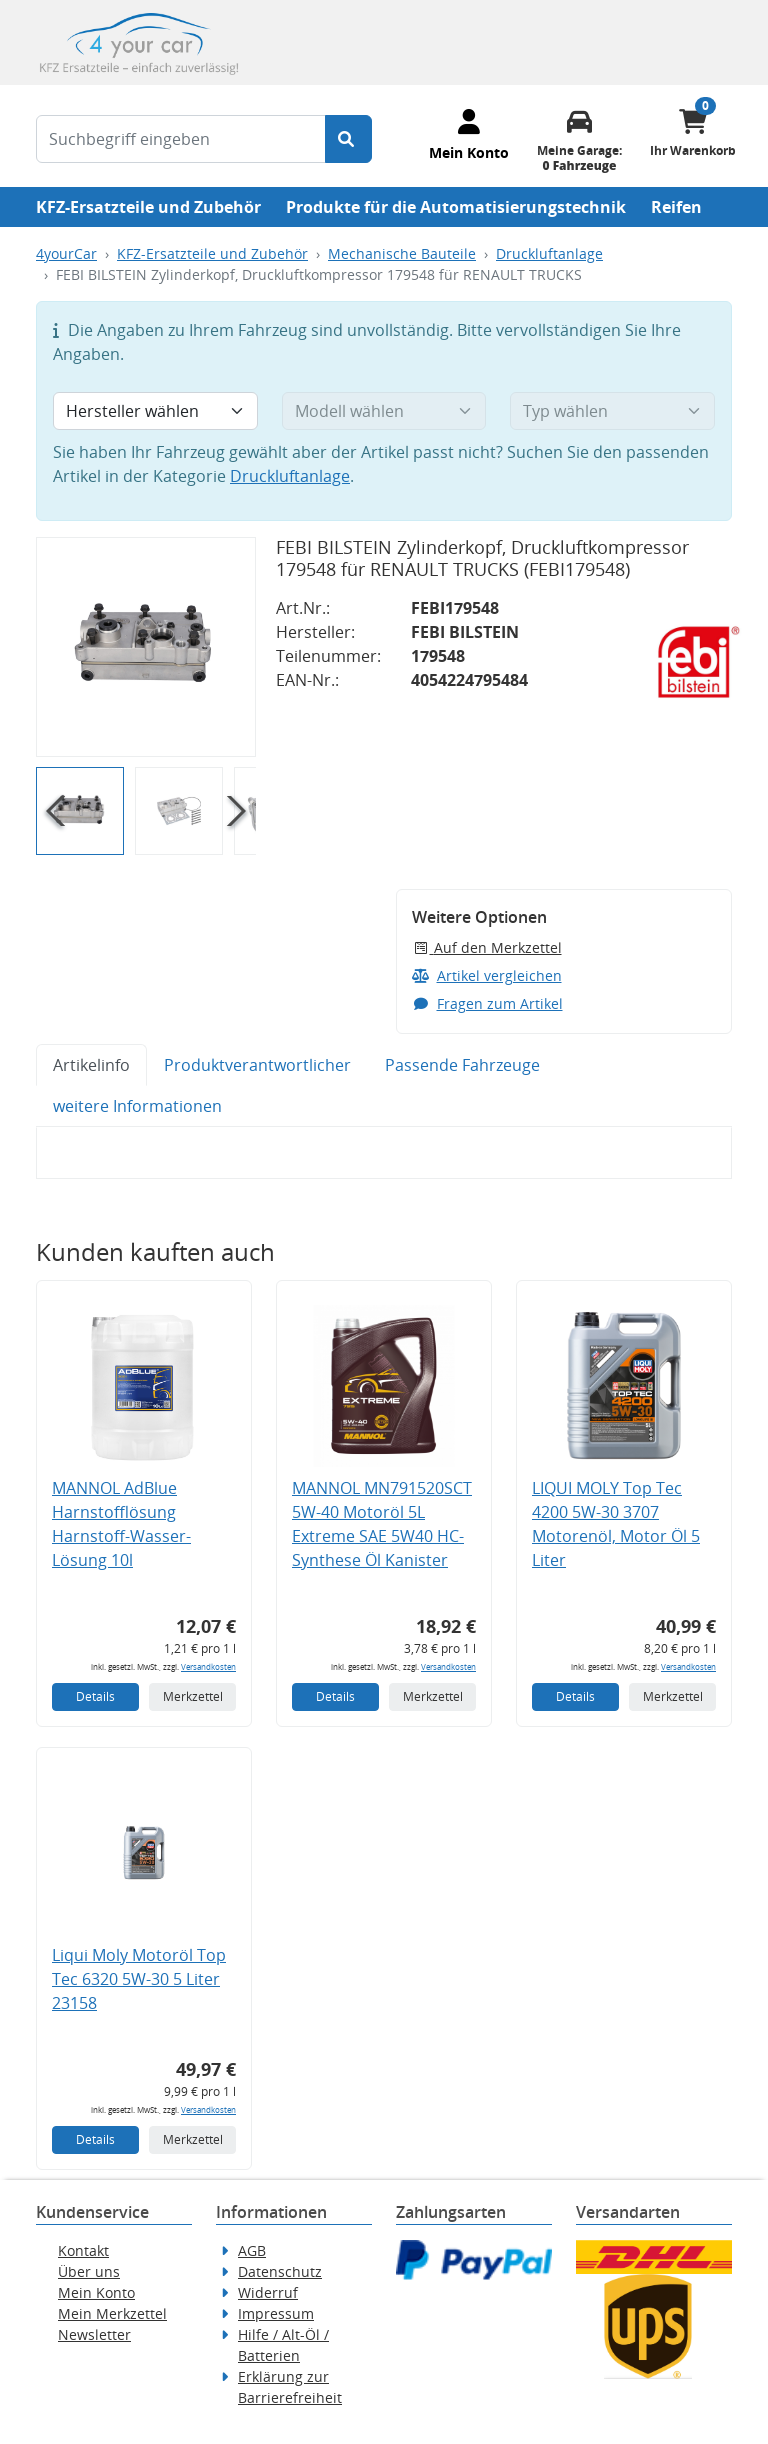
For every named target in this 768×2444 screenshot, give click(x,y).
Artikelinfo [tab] (91, 1065)
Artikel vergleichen (487, 975)
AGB (252, 2250)
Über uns (89, 2271)
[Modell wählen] (384, 411)
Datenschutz (280, 2271)
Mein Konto (96, 2292)
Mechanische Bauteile (402, 253)
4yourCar (66, 253)
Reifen (676, 207)
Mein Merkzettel (112, 2313)
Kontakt (83, 2250)
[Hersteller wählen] (155, 411)
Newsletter (94, 2334)
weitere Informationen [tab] (137, 1106)
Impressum (276, 2313)
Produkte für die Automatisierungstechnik (456, 207)
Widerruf (268, 2292)
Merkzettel (193, 1696)
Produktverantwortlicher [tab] (257, 1065)
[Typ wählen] (612, 411)
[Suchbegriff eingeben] (181, 139)
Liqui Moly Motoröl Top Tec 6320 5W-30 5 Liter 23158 (139, 1979)
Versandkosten (208, 1666)
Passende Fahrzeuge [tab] (462, 1065)
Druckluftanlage (549, 253)
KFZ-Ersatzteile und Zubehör (148, 207)
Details (95, 1696)
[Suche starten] (348, 139)
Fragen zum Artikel (487, 1003)
